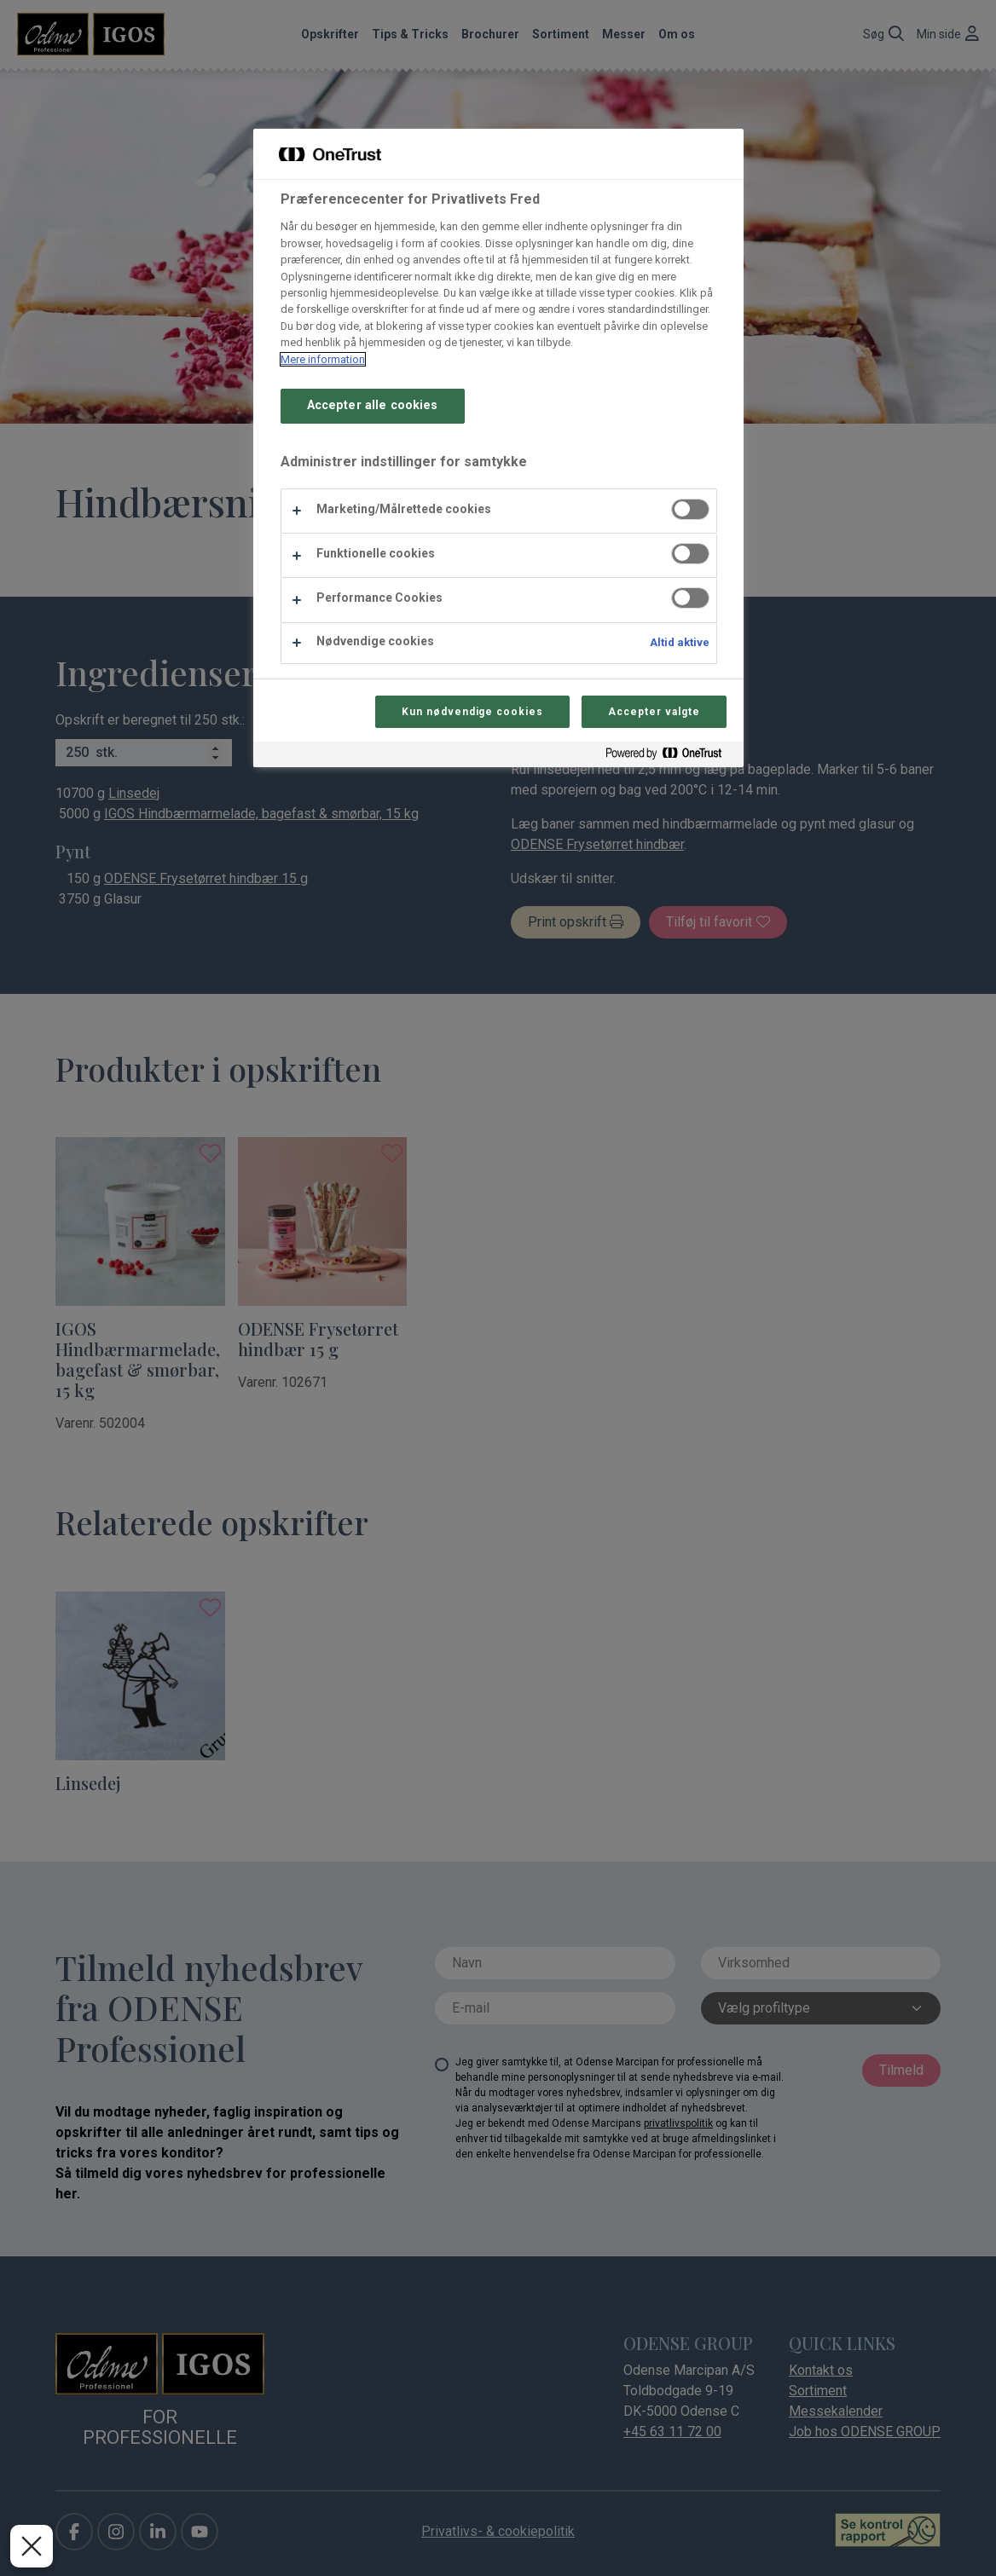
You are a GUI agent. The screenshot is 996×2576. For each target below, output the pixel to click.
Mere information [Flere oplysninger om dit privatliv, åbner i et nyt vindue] (323, 359)
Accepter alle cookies (372, 405)
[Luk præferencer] (31, 2546)
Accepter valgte (653, 712)
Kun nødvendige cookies (472, 712)
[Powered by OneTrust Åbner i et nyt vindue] (670, 756)
